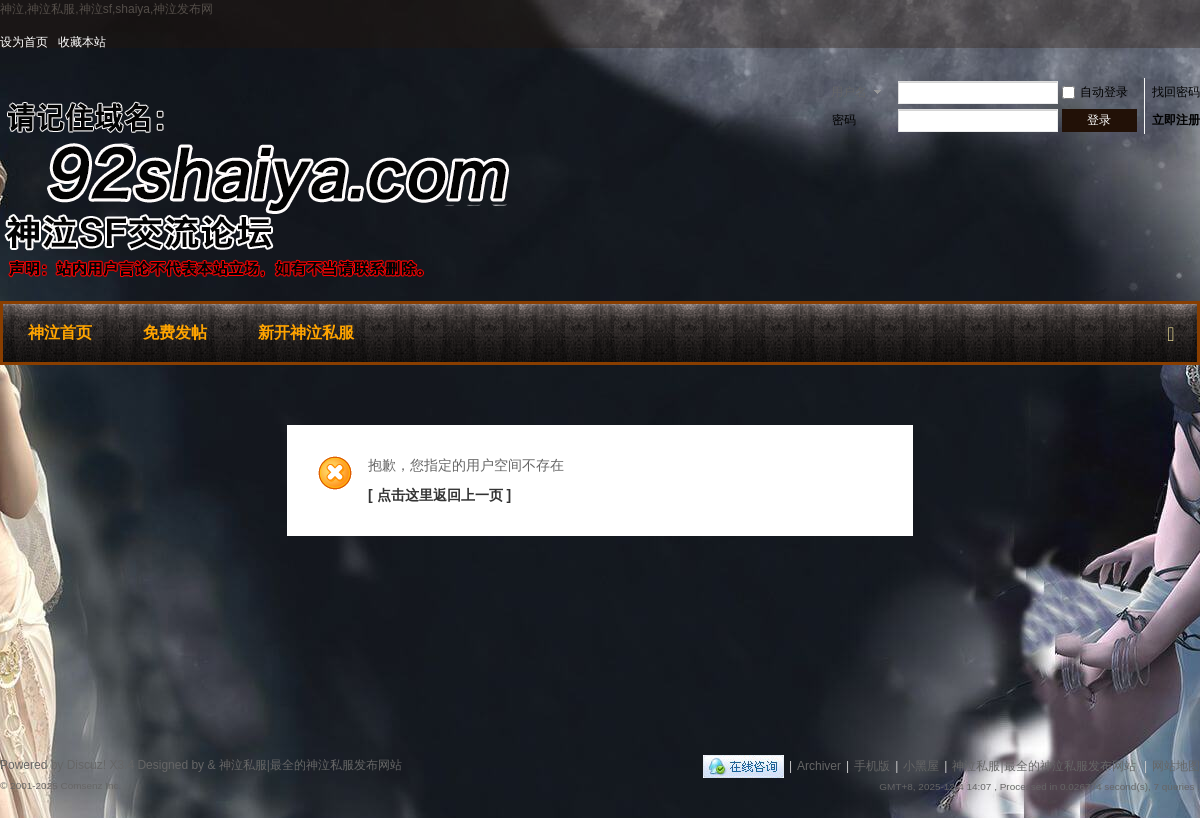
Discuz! (86, 765)
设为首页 (24, 42)
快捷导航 (1171, 330)
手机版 (872, 766)
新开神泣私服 (306, 332)
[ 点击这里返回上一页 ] (439, 495)
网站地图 (1176, 766)
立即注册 (1176, 120)
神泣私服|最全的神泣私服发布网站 (1043, 766)
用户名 (849, 92)
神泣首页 (60, 332)
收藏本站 (82, 42)
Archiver (819, 766)
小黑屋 (921, 766)
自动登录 (1095, 92)
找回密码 (1176, 92)
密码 (844, 120)
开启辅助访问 (1195, 42)
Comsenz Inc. (90, 785)
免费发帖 (175, 332)
